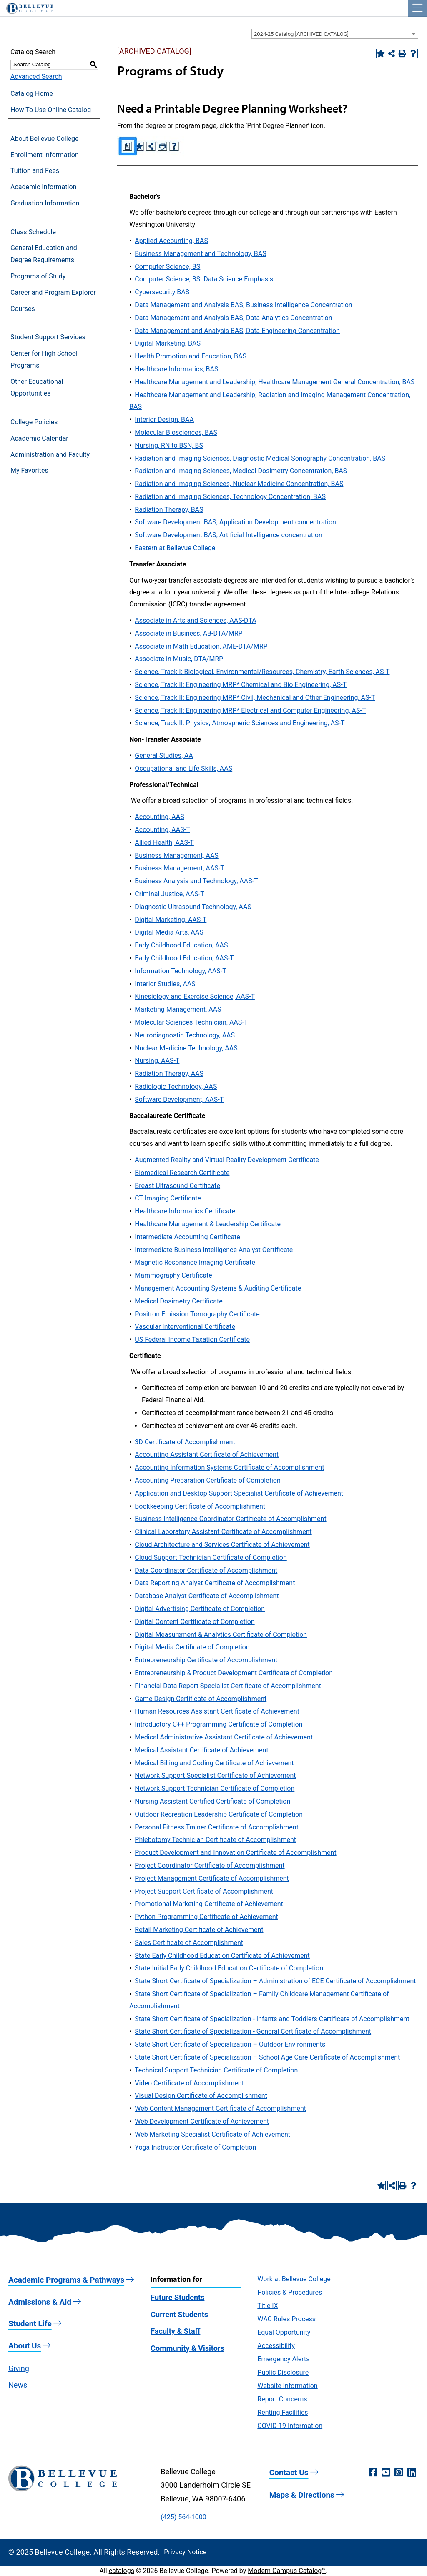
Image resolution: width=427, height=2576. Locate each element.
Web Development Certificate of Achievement (202, 2121)
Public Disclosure (283, 2372)
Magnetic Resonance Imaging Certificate (195, 1262)
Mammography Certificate (173, 1275)
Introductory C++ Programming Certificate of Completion (218, 1724)
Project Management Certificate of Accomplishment (212, 1878)
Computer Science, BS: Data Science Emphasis (204, 279)
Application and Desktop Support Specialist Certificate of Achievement (239, 1493)
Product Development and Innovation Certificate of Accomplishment (235, 1853)
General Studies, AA (164, 755)
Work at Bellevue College (293, 2279)
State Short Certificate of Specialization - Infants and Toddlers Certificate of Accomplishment (272, 2019)
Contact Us (289, 2472)
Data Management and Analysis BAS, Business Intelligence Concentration (243, 305)
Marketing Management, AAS (178, 1009)
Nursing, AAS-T (157, 1061)
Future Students (177, 2297)
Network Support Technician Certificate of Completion (214, 1788)
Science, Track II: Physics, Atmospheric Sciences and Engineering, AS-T (239, 723)
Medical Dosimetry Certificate (178, 1301)
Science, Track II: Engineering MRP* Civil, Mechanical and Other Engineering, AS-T (255, 698)
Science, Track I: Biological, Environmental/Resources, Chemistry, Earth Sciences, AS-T (262, 672)
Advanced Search (36, 76)
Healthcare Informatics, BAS (176, 369)
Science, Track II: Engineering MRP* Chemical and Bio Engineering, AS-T (241, 685)
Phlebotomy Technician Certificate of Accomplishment (215, 1840)
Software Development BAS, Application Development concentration (235, 522)
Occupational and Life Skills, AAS (183, 768)
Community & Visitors (187, 2348)
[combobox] (334, 34)
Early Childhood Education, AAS (181, 945)
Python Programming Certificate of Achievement (206, 1917)
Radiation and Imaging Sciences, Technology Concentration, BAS (230, 497)
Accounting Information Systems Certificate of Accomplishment (229, 1467)
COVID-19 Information (289, 2426)
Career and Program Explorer (53, 292)
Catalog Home (31, 94)
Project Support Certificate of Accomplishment (204, 1891)
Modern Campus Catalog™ (287, 2571)
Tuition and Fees (34, 171)
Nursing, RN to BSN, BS (169, 445)
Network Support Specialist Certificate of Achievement (215, 1775)
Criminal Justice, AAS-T (169, 894)
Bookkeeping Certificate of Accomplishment (200, 1506)
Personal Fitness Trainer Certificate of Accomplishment (216, 1827)
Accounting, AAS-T (162, 830)
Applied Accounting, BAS (171, 241)
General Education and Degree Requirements (43, 254)
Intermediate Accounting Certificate (187, 1237)
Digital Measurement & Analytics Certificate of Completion (221, 1635)
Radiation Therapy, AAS (169, 1074)
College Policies (34, 422)
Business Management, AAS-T (179, 868)
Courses (22, 309)
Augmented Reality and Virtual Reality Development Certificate (227, 1160)
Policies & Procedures (289, 2292)
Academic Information (43, 187)
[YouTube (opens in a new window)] (386, 2472)
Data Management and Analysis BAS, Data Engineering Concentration (237, 331)
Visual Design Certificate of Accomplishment (201, 2096)
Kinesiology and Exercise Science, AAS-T (195, 996)
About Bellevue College (44, 139)
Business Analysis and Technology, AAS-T (196, 881)
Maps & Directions (301, 2495)
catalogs (121, 2571)
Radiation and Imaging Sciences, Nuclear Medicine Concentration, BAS (239, 484)
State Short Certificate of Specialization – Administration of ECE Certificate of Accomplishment (275, 1981)
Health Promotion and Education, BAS (190, 356)
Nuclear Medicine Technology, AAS (186, 1048)
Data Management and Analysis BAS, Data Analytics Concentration (233, 318)
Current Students (179, 2314)
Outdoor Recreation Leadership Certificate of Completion (219, 1814)
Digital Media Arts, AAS (169, 932)
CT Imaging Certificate (168, 1198)
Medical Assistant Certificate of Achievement (201, 1750)
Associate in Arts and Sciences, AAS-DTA (195, 620)
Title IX (267, 2306)
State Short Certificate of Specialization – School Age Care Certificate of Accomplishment (267, 2057)
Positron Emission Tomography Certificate (197, 1314)
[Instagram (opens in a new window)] (398, 2472)
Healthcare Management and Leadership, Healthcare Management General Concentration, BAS (274, 382)
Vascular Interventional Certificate (185, 1327)
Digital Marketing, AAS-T (170, 920)
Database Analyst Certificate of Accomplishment (207, 1596)
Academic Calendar (39, 438)
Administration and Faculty (50, 455)
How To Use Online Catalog (50, 110)
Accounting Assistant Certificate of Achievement (207, 1454)
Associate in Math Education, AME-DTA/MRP (201, 646)
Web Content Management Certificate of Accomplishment (220, 2108)
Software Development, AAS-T (179, 1099)
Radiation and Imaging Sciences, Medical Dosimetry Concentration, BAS (241, 471)
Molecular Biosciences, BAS (176, 432)
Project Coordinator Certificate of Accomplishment (209, 1865)
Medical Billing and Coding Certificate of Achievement (214, 1763)
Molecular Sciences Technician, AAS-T (191, 1022)
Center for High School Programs (44, 359)
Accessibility (276, 2346)
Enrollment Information (44, 155)
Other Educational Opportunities (36, 388)
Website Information (287, 2386)
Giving (18, 2368)
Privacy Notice (185, 2552)
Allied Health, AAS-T (164, 843)
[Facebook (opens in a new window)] (373, 2472)
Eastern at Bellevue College (175, 548)
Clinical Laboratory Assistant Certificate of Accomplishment (223, 1532)
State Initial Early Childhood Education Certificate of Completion (229, 1968)
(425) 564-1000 (183, 2517)
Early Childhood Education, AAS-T (184, 958)
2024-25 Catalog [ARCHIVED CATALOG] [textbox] (301, 34)
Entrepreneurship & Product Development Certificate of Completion (234, 1673)
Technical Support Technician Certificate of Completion (216, 2070)
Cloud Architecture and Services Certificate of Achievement (222, 1545)
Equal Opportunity (283, 2332)
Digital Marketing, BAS (168, 343)
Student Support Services (47, 337)
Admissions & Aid (39, 2302)
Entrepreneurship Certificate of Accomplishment (206, 1660)
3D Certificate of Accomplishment (185, 1442)
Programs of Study (37, 276)
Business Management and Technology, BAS (200, 254)
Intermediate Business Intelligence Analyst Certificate (214, 1250)
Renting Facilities (282, 2412)
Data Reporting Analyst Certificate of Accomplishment (215, 1583)
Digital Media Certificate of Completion (192, 1647)
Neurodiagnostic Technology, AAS (185, 1035)
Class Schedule (33, 232)
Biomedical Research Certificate (182, 1173)
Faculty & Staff (175, 2331)
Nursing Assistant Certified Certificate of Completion (212, 1801)
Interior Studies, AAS (165, 984)
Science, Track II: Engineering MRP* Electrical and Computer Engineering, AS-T (250, 710)
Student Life (30, 2323)
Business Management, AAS (177, 856)
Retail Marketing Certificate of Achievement (199, 1930)
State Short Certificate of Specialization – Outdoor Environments (230, 2044)
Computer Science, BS (167, 267)
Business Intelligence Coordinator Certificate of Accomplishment (230, 1519)
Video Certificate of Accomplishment (189, 2083)
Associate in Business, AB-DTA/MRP (188, 633)
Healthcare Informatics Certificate (185, 1211)
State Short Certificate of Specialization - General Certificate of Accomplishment (253, 2031)
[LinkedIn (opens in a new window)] (411, 2472)
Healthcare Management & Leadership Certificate (208, 1224)
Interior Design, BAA (164, 419)
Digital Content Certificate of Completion (194, 1622)
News (17, 2385)
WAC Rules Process (286, 2319)
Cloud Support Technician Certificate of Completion (210, 1557)
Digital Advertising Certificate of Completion (200, 1609)
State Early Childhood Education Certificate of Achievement (222, 1956)
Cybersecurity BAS (162, 292)
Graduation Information (44, 203)
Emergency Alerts (283, 2359)
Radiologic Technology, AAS (176, 1086)
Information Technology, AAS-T (180, 971)
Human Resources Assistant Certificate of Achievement (217, 1711)
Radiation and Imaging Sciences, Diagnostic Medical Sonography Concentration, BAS (260, 458)
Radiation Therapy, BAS (169, 510)
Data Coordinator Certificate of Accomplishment (206, 1570)
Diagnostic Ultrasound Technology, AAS (193, 907)
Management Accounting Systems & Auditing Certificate (218, 1288)
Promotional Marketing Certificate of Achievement (209, 1904)
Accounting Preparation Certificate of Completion (207, 1480)
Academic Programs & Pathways (66, 2280)
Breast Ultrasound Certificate (177, 1186)
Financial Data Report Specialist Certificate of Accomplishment (228, 1686)
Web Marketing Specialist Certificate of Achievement (212, 2134)
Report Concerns (282, 2399)
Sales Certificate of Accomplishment (189, 1943)
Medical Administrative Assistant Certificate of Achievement (224, 1737)
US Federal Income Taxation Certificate (192, 1339)
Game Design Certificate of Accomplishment (200, 1699)
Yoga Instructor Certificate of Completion (195, 2147)
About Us (24, 2345)
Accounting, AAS (159, 817)
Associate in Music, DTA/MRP (179, 659)
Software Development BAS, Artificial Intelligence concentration (228, 535)
